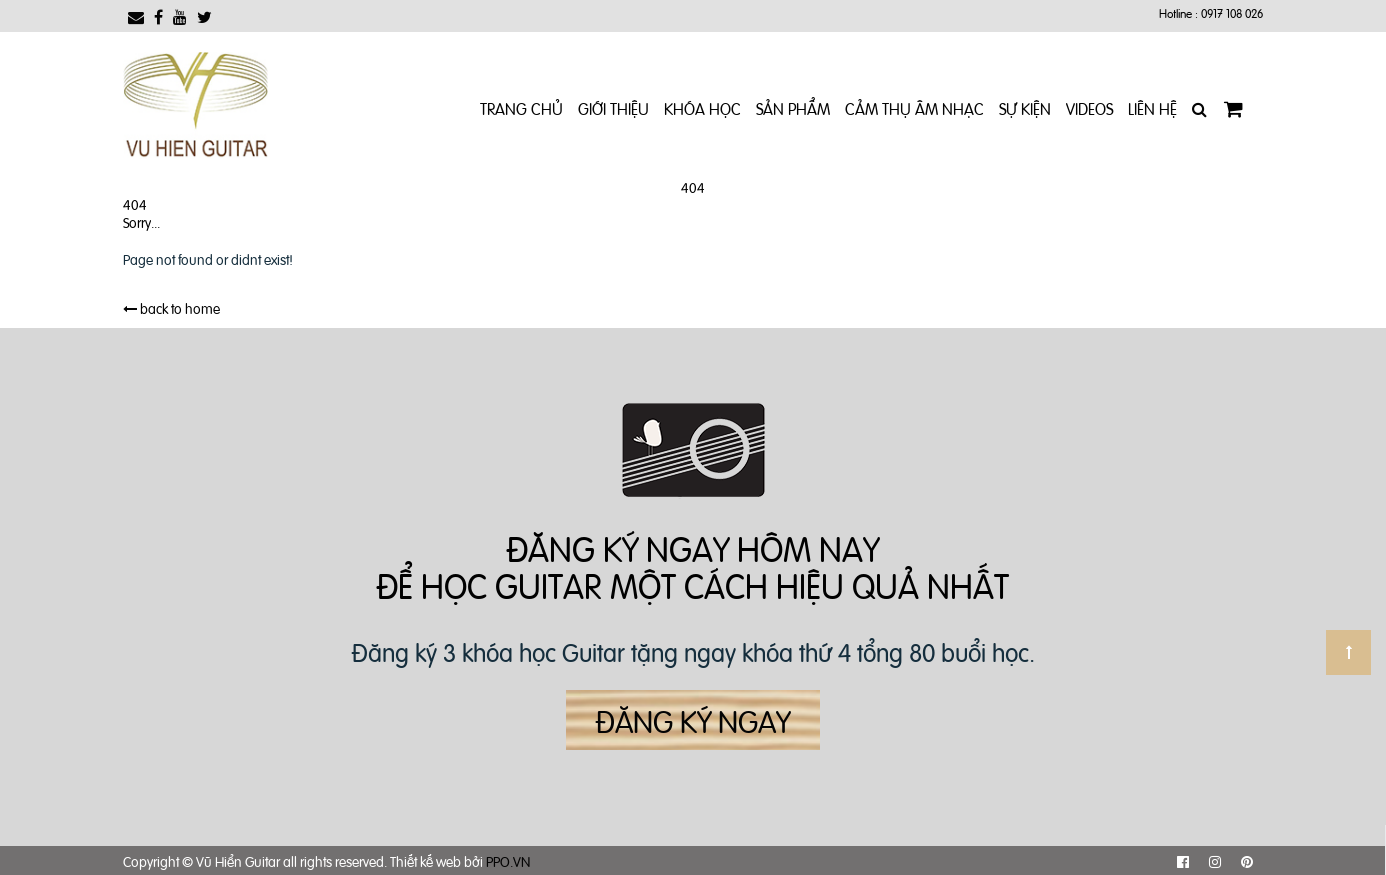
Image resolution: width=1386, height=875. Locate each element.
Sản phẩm (793, 108)
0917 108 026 (1232, 13)
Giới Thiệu (613, 108)
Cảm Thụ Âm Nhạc (914, 108)
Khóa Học (702, 108)
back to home (171, 307)
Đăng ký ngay (693, 720)
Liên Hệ (1152, 108)
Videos (1089, 108)
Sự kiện (1025, 108)
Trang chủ (521, 108)
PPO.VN (508, 860)
